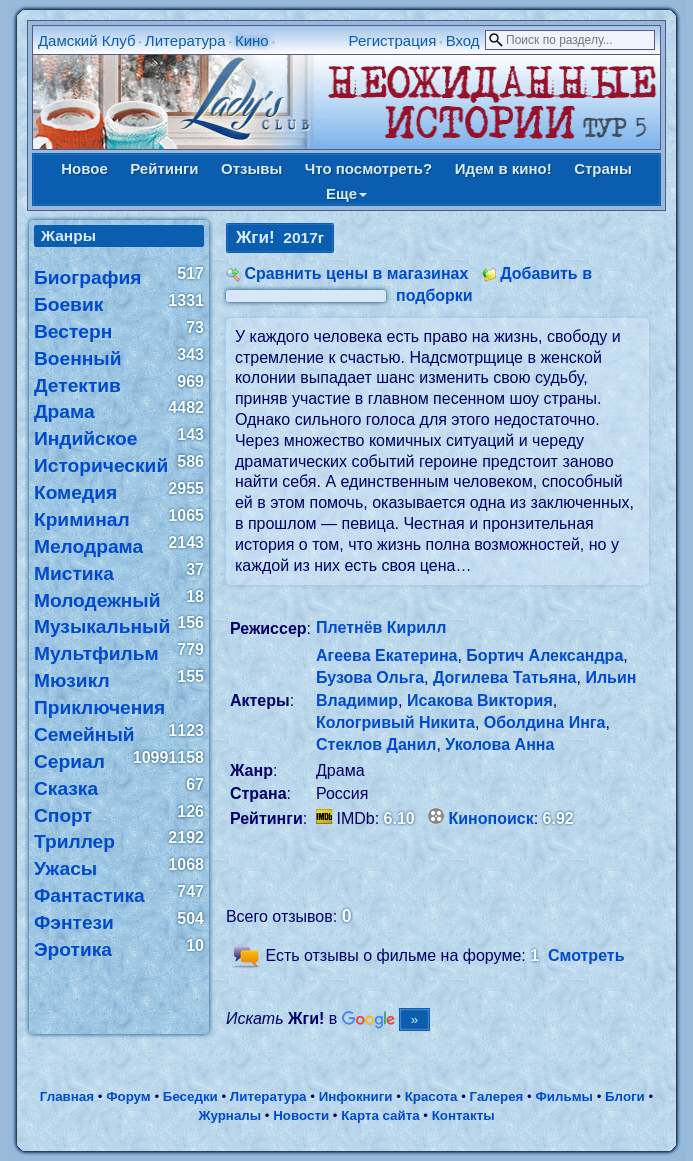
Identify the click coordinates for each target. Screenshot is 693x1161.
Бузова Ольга (370, 677)
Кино (252, 40)
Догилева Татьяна (505, 677)
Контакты (463, 1115)
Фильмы (563, 1096)
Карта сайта (380, 1115)
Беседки (190, 1096)
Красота (431, 1096)
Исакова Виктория (480, 700)
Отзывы (251, 168)
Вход (463, 40)
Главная (67, 1096)
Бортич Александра (544, 655)
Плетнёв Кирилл (381, 627)
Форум (128, 1096)
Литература (185, 40)
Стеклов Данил (376, 744)
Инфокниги (356, 1096)
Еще (346, 193)
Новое (84, 168)
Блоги (625, 1096)
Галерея (497, 1096)
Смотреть (586, 955)
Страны (603, 168)
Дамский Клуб (87, 40)
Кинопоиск (491, 818)
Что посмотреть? (368, 168)
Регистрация (393, 40)
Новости (301, 1115)
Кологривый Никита (395, 722)
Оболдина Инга (545, 722)
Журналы (229, 1115)
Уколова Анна (499, 744)
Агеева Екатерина (386, 655)
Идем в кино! (503, 168)
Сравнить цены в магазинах (356, 273)
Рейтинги (164, 168)
